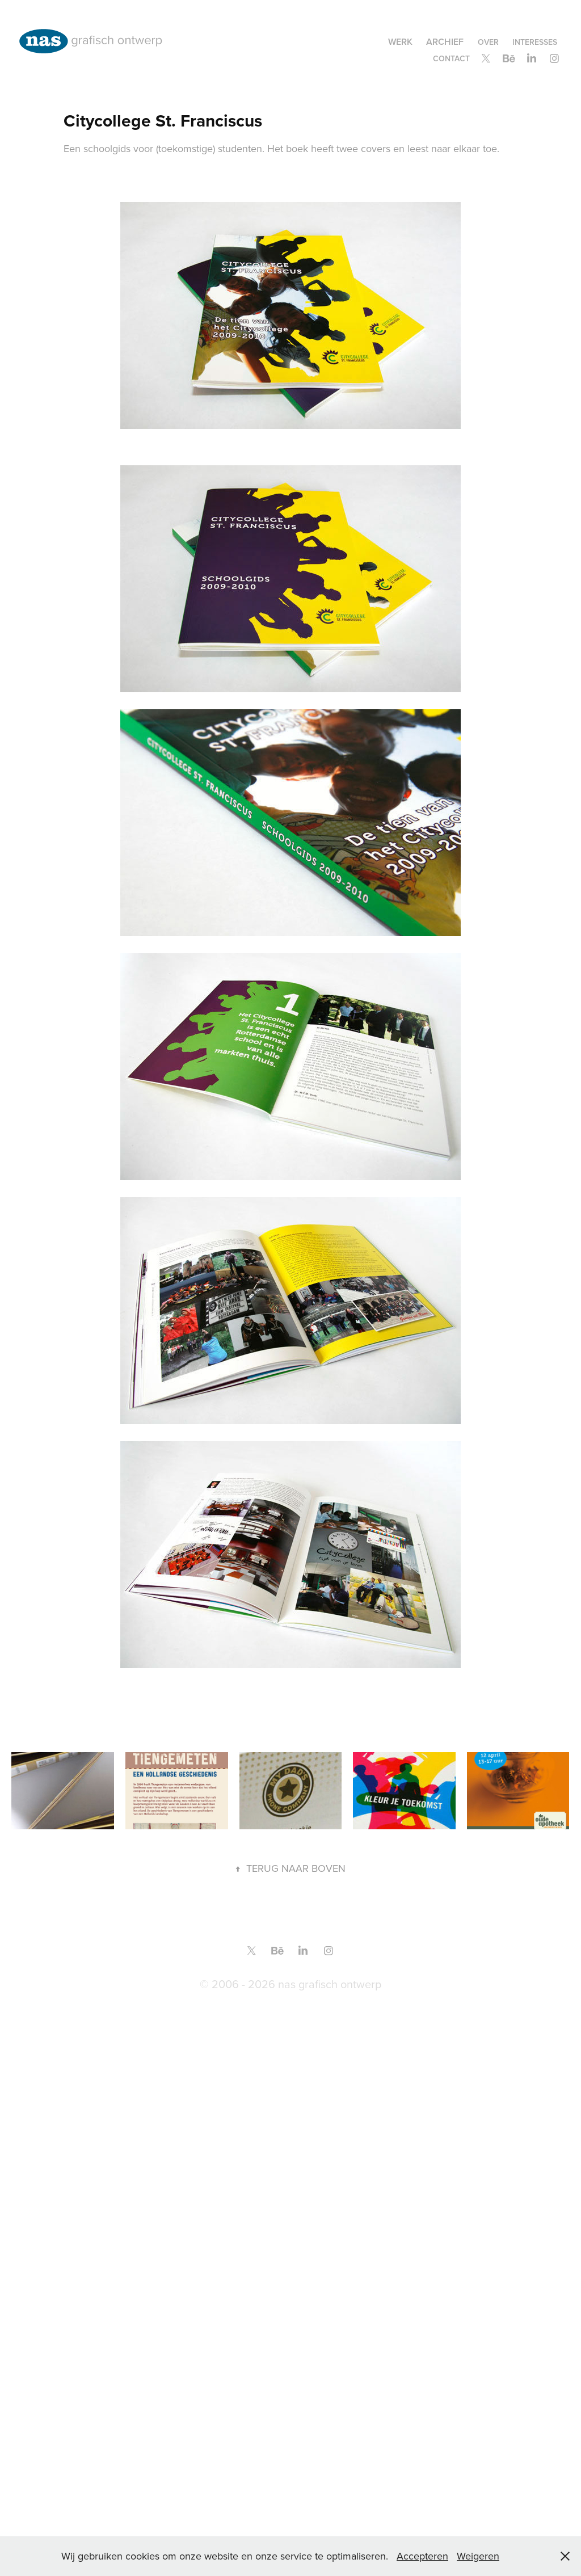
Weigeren (478, 2556)
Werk (400, 41)
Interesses (534, 42)
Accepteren (422, 2556)
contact (451, 58)
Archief (445, 41)
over (488, 42)
